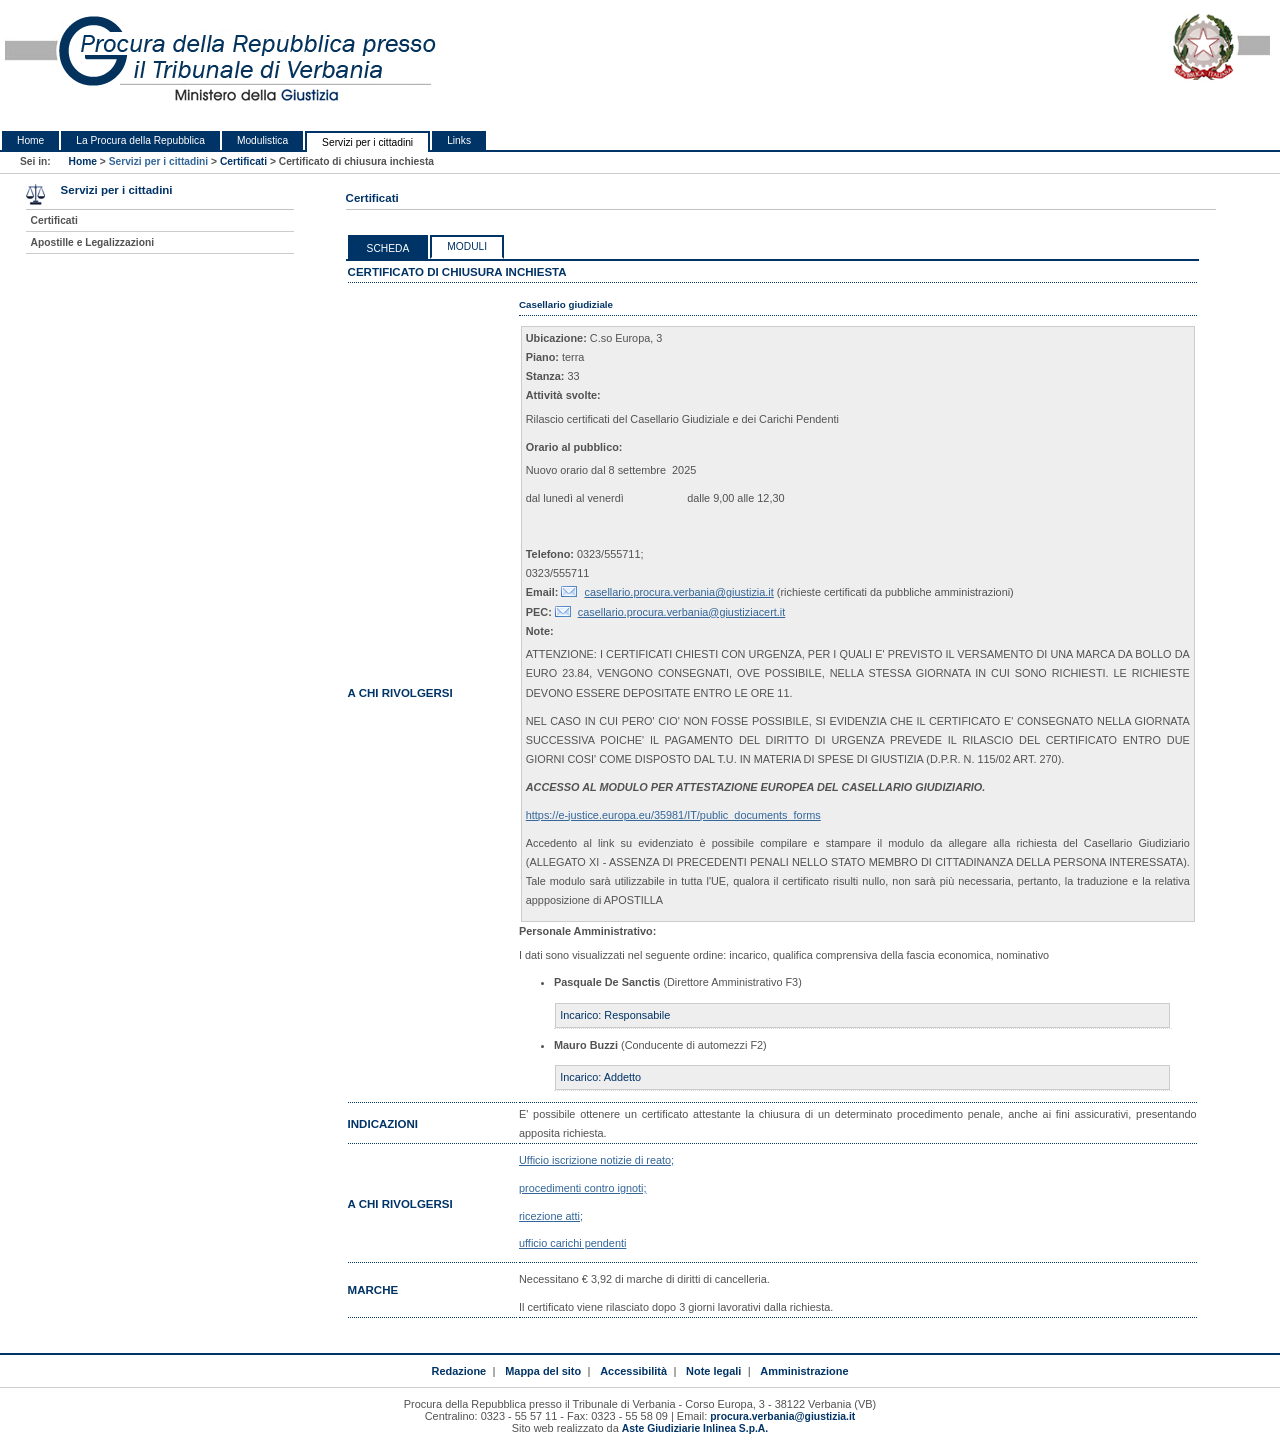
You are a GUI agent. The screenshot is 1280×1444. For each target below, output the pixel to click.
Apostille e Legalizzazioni (92, 242)
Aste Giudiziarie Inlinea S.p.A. (695, 1428)
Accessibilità (633, 1371)
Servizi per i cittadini (367, 142)
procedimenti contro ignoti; (583, 1188)
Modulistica (262, 140)
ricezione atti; (551, 1216)
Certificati (243, 161)
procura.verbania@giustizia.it (782, 1416)
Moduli (467, 246)
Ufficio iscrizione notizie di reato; (596, 1160)
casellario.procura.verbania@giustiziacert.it (682, 612)
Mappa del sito (543, 1371)
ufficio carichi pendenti (572, 1243)
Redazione (459, 1371)
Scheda (388, 248)
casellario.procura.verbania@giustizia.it (678, 592)
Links (459, 140)
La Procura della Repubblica (140, 140)
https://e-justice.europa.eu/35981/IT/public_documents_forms (673, 815)
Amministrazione (804, 1371)
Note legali (713, 1371)
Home (30, 140)
